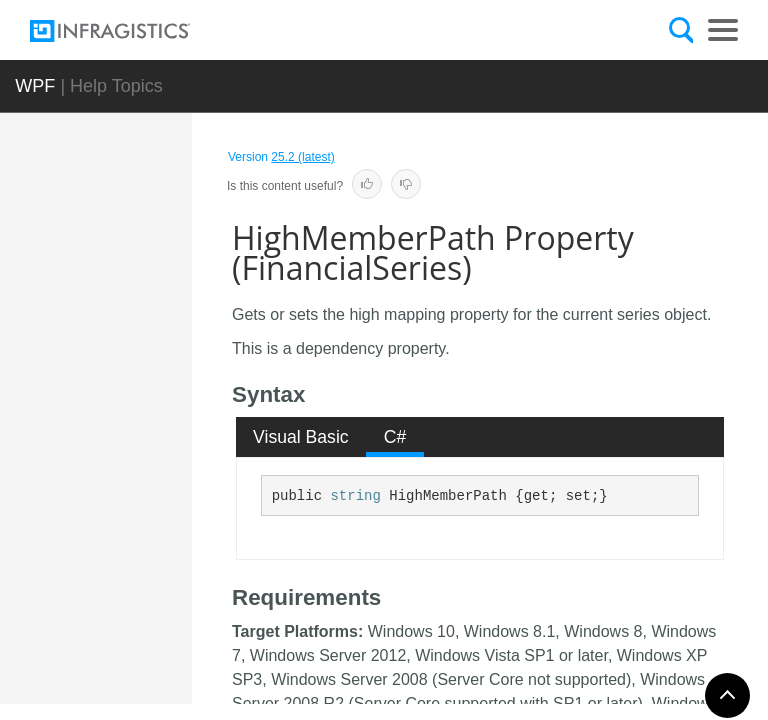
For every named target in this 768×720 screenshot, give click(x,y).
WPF (35, 86)
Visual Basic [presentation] (301, 437)
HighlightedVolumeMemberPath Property (167, 489)
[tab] (301, 437)
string (355, 496)
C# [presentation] (395, 437)
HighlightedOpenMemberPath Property (167, 314)
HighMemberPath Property (168, 644)
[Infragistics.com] (130, 31)
